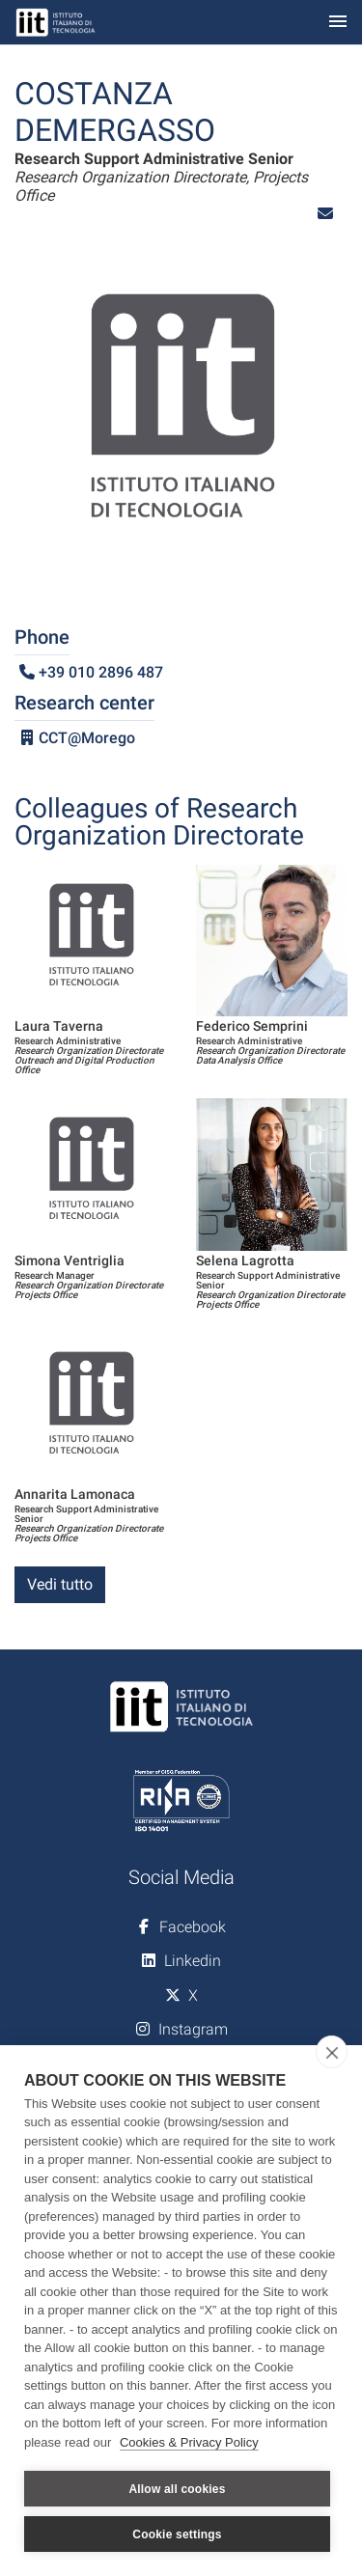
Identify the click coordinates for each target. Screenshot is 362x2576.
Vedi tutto (60, 1584)
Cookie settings (176, 2534)
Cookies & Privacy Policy (189, 2442)
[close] (332, 2052)
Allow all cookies (176, 2489)
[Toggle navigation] (338, 23)
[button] (325, 214)
